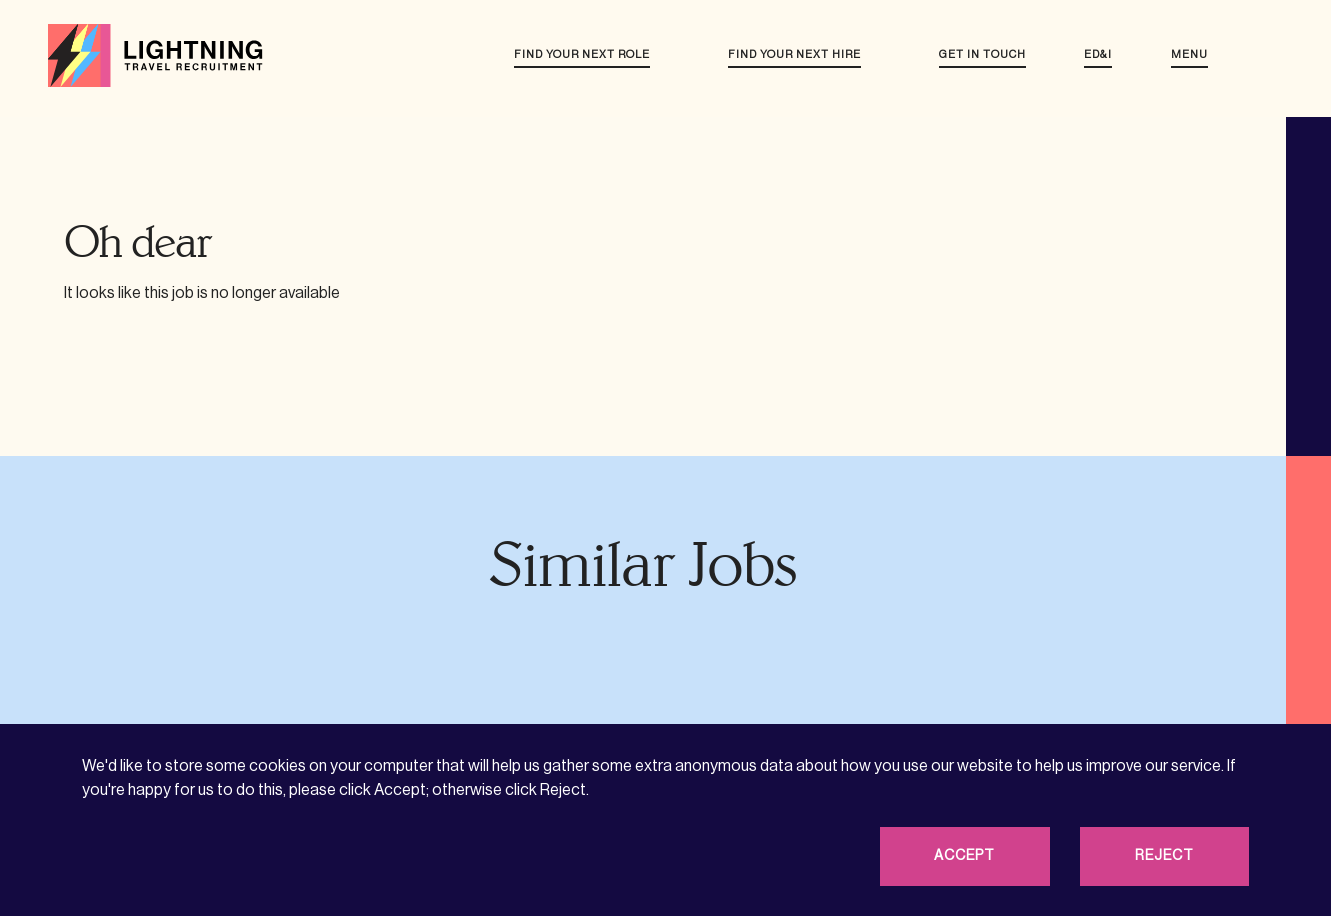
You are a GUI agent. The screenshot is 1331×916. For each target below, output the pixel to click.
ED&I (1098, 54)
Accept (964, 856)
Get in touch (982, 54)
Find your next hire (794, 54)
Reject (1164, 856)
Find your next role (582, 54)
